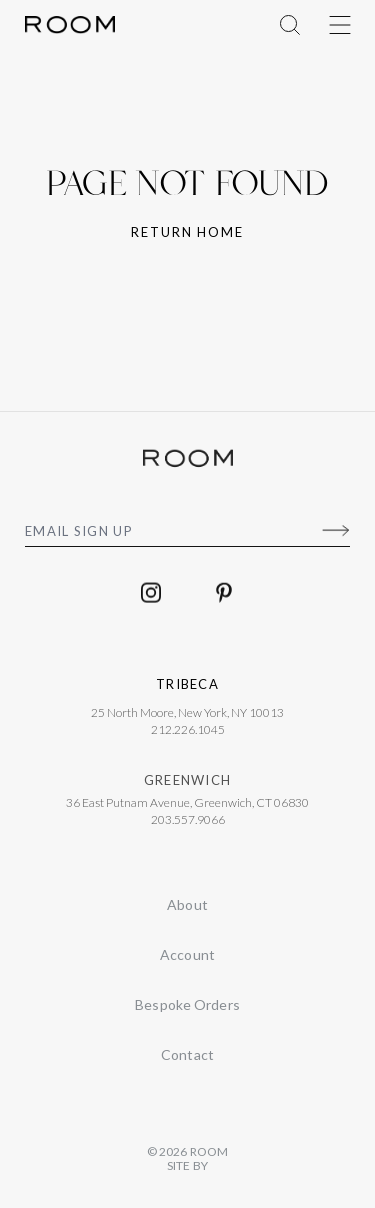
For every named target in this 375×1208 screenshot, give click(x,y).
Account (187, 954)
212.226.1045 (188, 733)
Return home (187, 232)
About (187, 904)
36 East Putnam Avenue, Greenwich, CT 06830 (187, 806)
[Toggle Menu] (340, 25)
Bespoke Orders (187, 1004)
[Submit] (335, 531)
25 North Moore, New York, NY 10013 (187, 716)
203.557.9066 (188, 823)
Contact (187, 1054)
